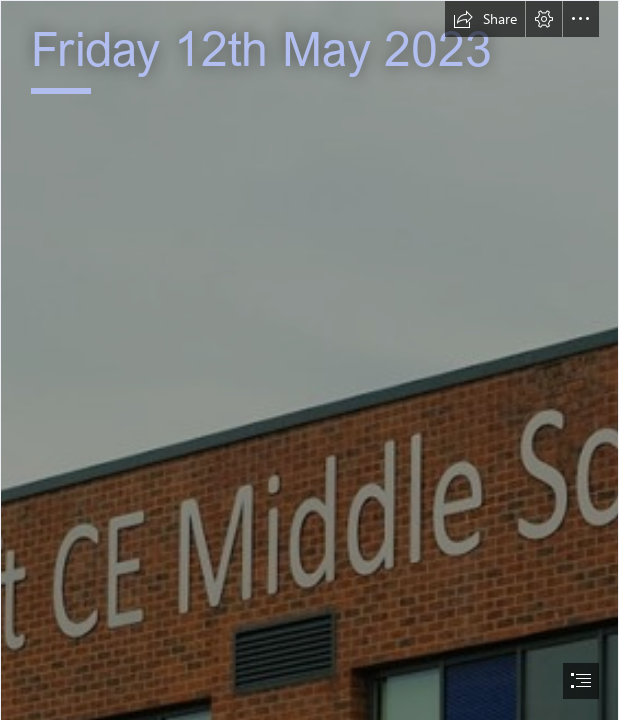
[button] (485, 19)
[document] (309, 360)
